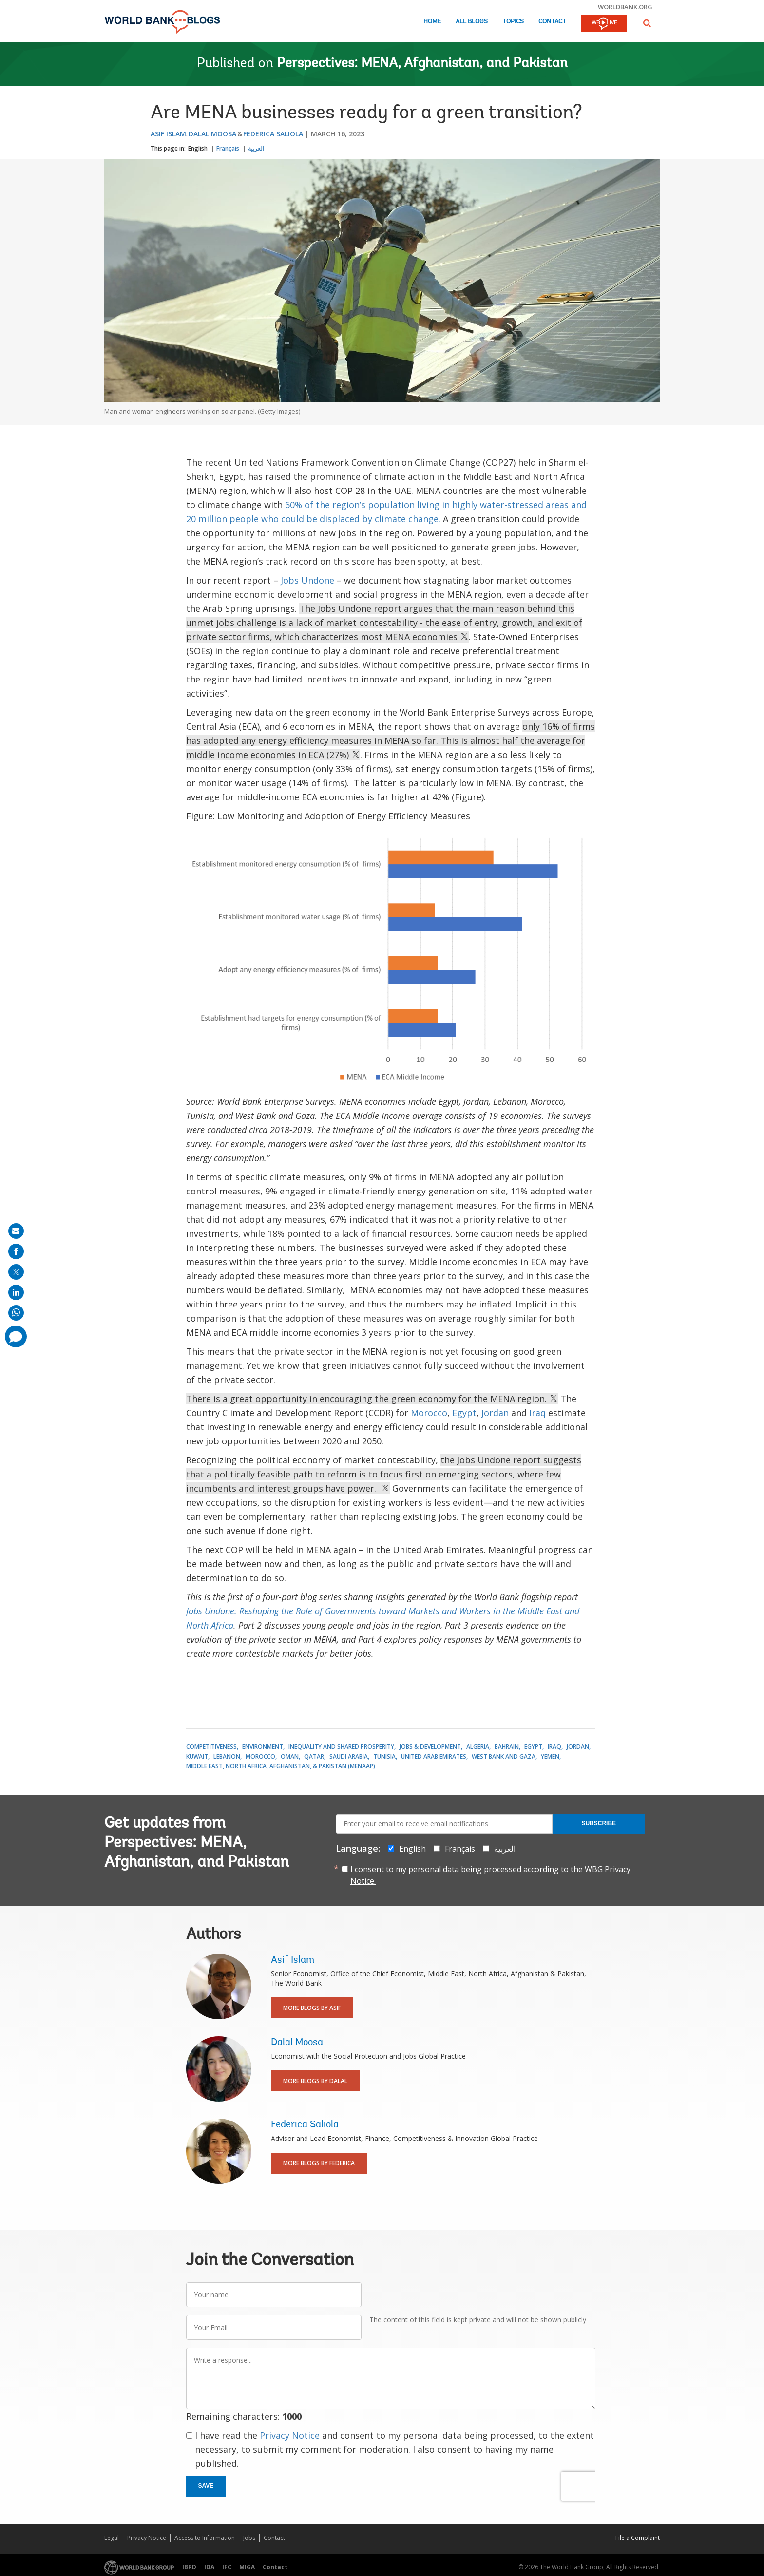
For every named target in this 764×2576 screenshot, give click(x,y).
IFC (226, 2567)
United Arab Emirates (433, 1756)
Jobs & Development (430, 1747)
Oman (290, 1756)
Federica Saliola (273, 133)
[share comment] (16, 1336)
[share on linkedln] (16, 1292)
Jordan (495, 1413)
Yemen (550, 1756)
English (198, 148)
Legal (111, 2538)
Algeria (477, 1747)
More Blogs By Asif (312, 2008)
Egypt (464, 1413)
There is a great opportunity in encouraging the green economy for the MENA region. (372, 1398)
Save (206, 2485)
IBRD (189, 2567)
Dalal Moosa (212, 133)
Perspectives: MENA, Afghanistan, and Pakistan (422, 64)
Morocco (429, 1413)
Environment (262, 1747)
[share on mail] (16, 1231)
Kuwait (197, 1756)
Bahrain (507, 1747)
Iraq (537, 1413)
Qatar (314, 1756)
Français (227, 148)
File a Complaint (637, 2538)
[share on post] (16, 1272)
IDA (209, 2567)
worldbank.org (625, 7)
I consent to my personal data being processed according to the (490, 1875)
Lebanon (226, 1756)
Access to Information (204, 2538)
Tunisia (384, 1756)
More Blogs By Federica (319, 2163)
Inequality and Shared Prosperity (341, 1747)
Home (432, 22)
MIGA (247, 2567)
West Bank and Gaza (503, 1756)
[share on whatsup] (16, 1313)
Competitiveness (211, 1747)
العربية (256, 148)
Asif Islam (168, 133)
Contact (552, 22)
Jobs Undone (307, 580)
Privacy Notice (290, 2435)
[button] (647, 23)
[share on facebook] (16, 1251)
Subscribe (598, 1823)
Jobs (249, 2538)
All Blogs (472, 22)
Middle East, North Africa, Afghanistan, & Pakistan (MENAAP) (280, 1766)
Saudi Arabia (348, 1756)
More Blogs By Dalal (315, 2081)
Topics (513, 22)
